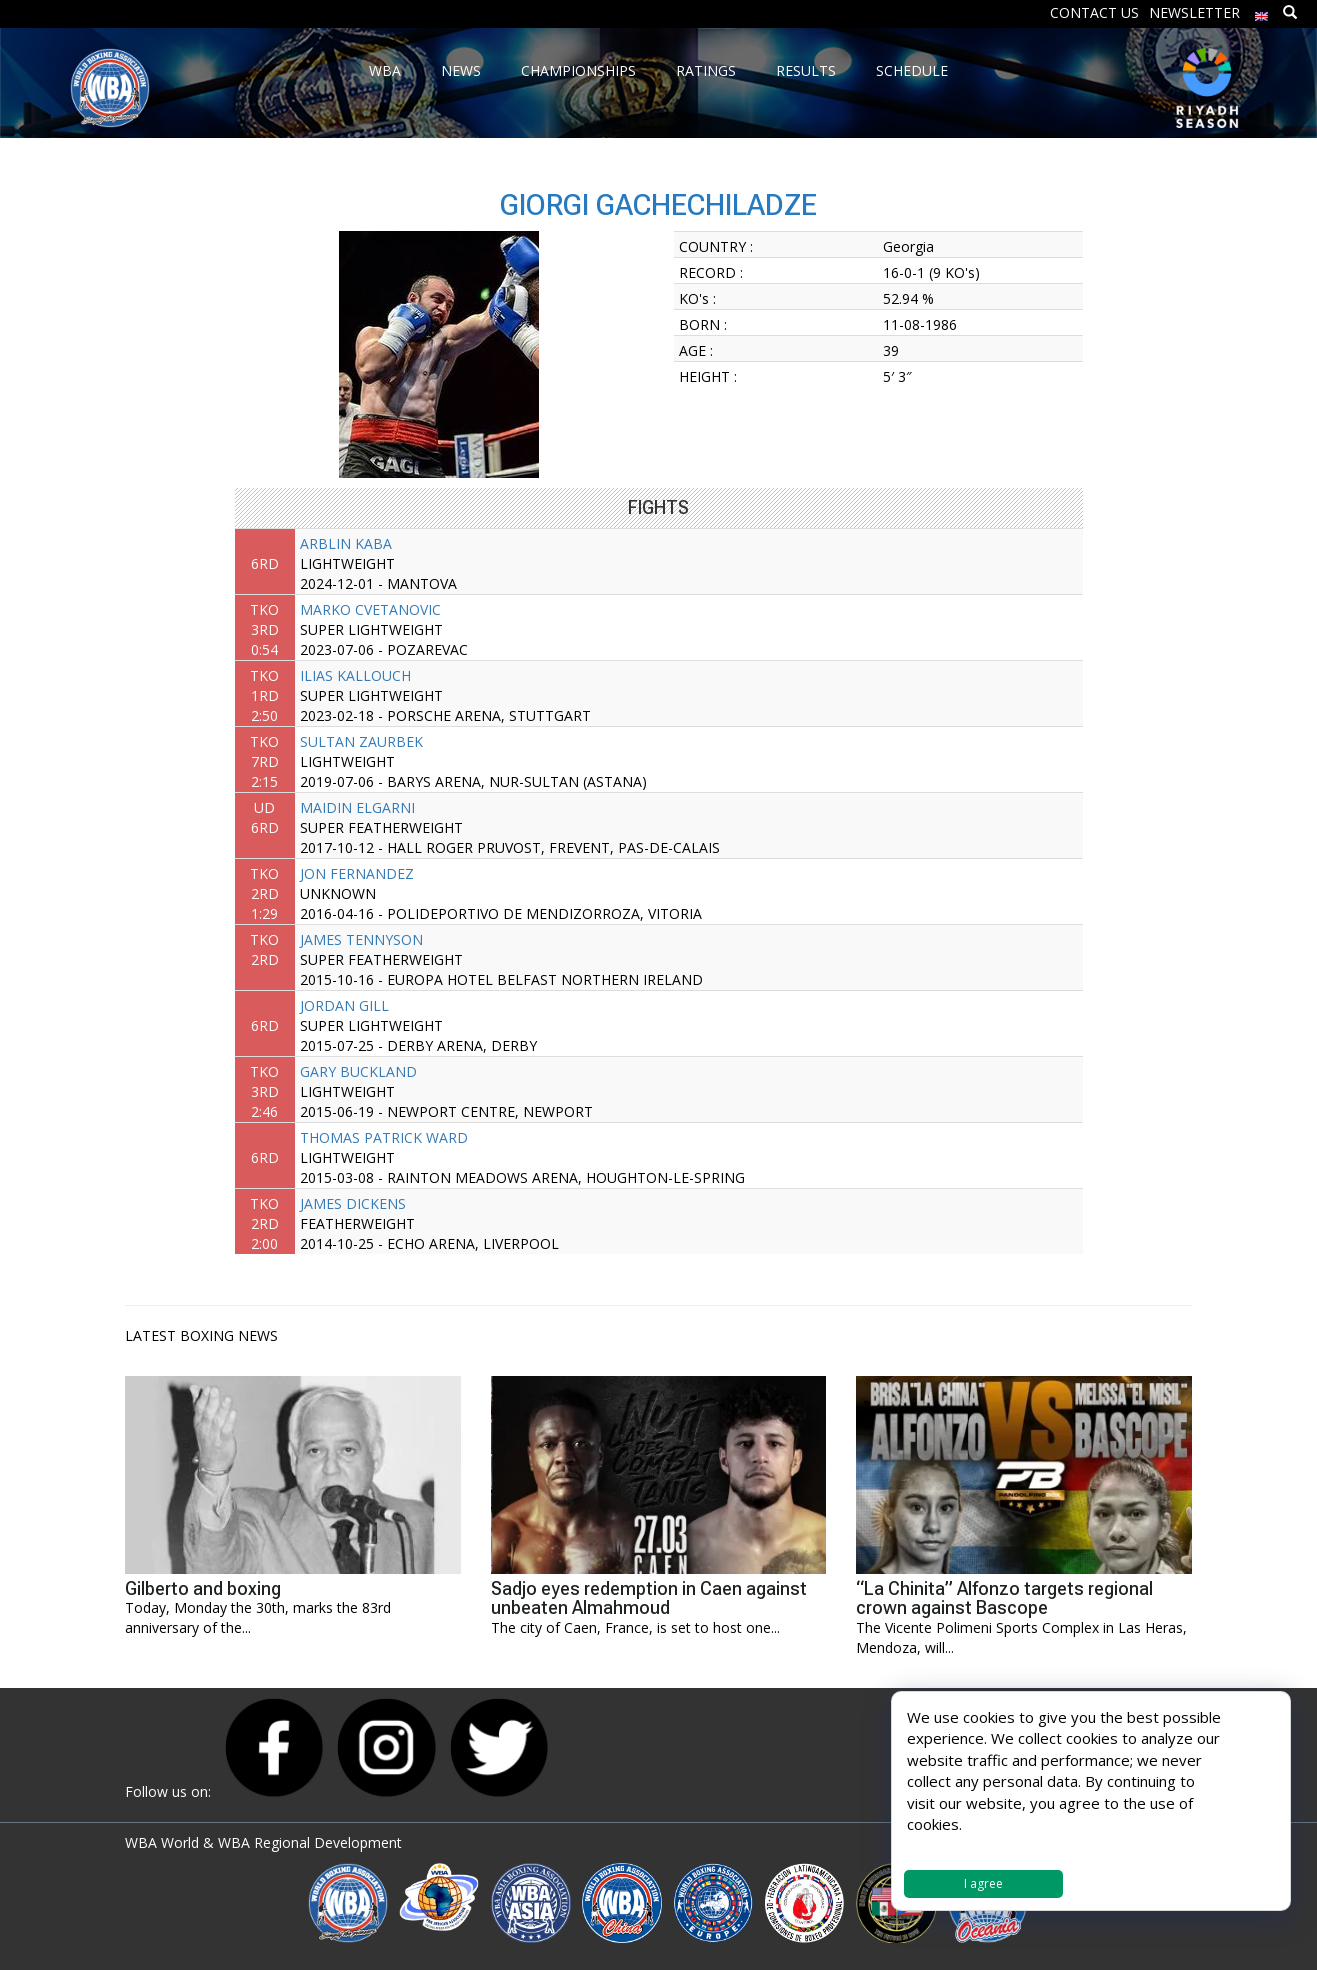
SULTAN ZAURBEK (361, 741)
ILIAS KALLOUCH (355, 675)
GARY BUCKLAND (358, 1071)
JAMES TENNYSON (361, 939)
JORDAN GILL (344, 1005)
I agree (983, 1883)
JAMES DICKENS (353, 1203)
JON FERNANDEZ (357, 873)
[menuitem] (1262, 11)
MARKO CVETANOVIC (370, 609)
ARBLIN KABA (346, 543)
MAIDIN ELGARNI (357, 807)
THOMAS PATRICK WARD (384, 1137)
